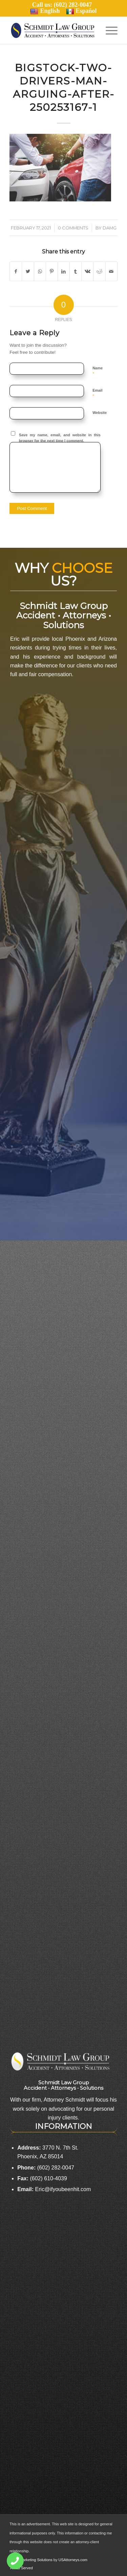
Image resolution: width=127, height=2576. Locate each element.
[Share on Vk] (87, 271)
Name (97, 371)
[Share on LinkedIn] (63, 271)
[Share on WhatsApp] (40, 271)
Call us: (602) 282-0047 (63, 4)
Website (99, 413)
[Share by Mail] (111, 271)
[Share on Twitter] (28, 271)
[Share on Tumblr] (75, 271)
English (45, 11)
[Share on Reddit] (99, 271)
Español (81, 11)
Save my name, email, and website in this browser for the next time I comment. (60, 438)
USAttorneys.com (72, 2560)
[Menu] (108, 30)
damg (110, 227)
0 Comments (73, 227)
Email (97, 393)
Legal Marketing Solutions (31, 2560)
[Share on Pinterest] (52, 271)
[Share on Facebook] (16, 271)
